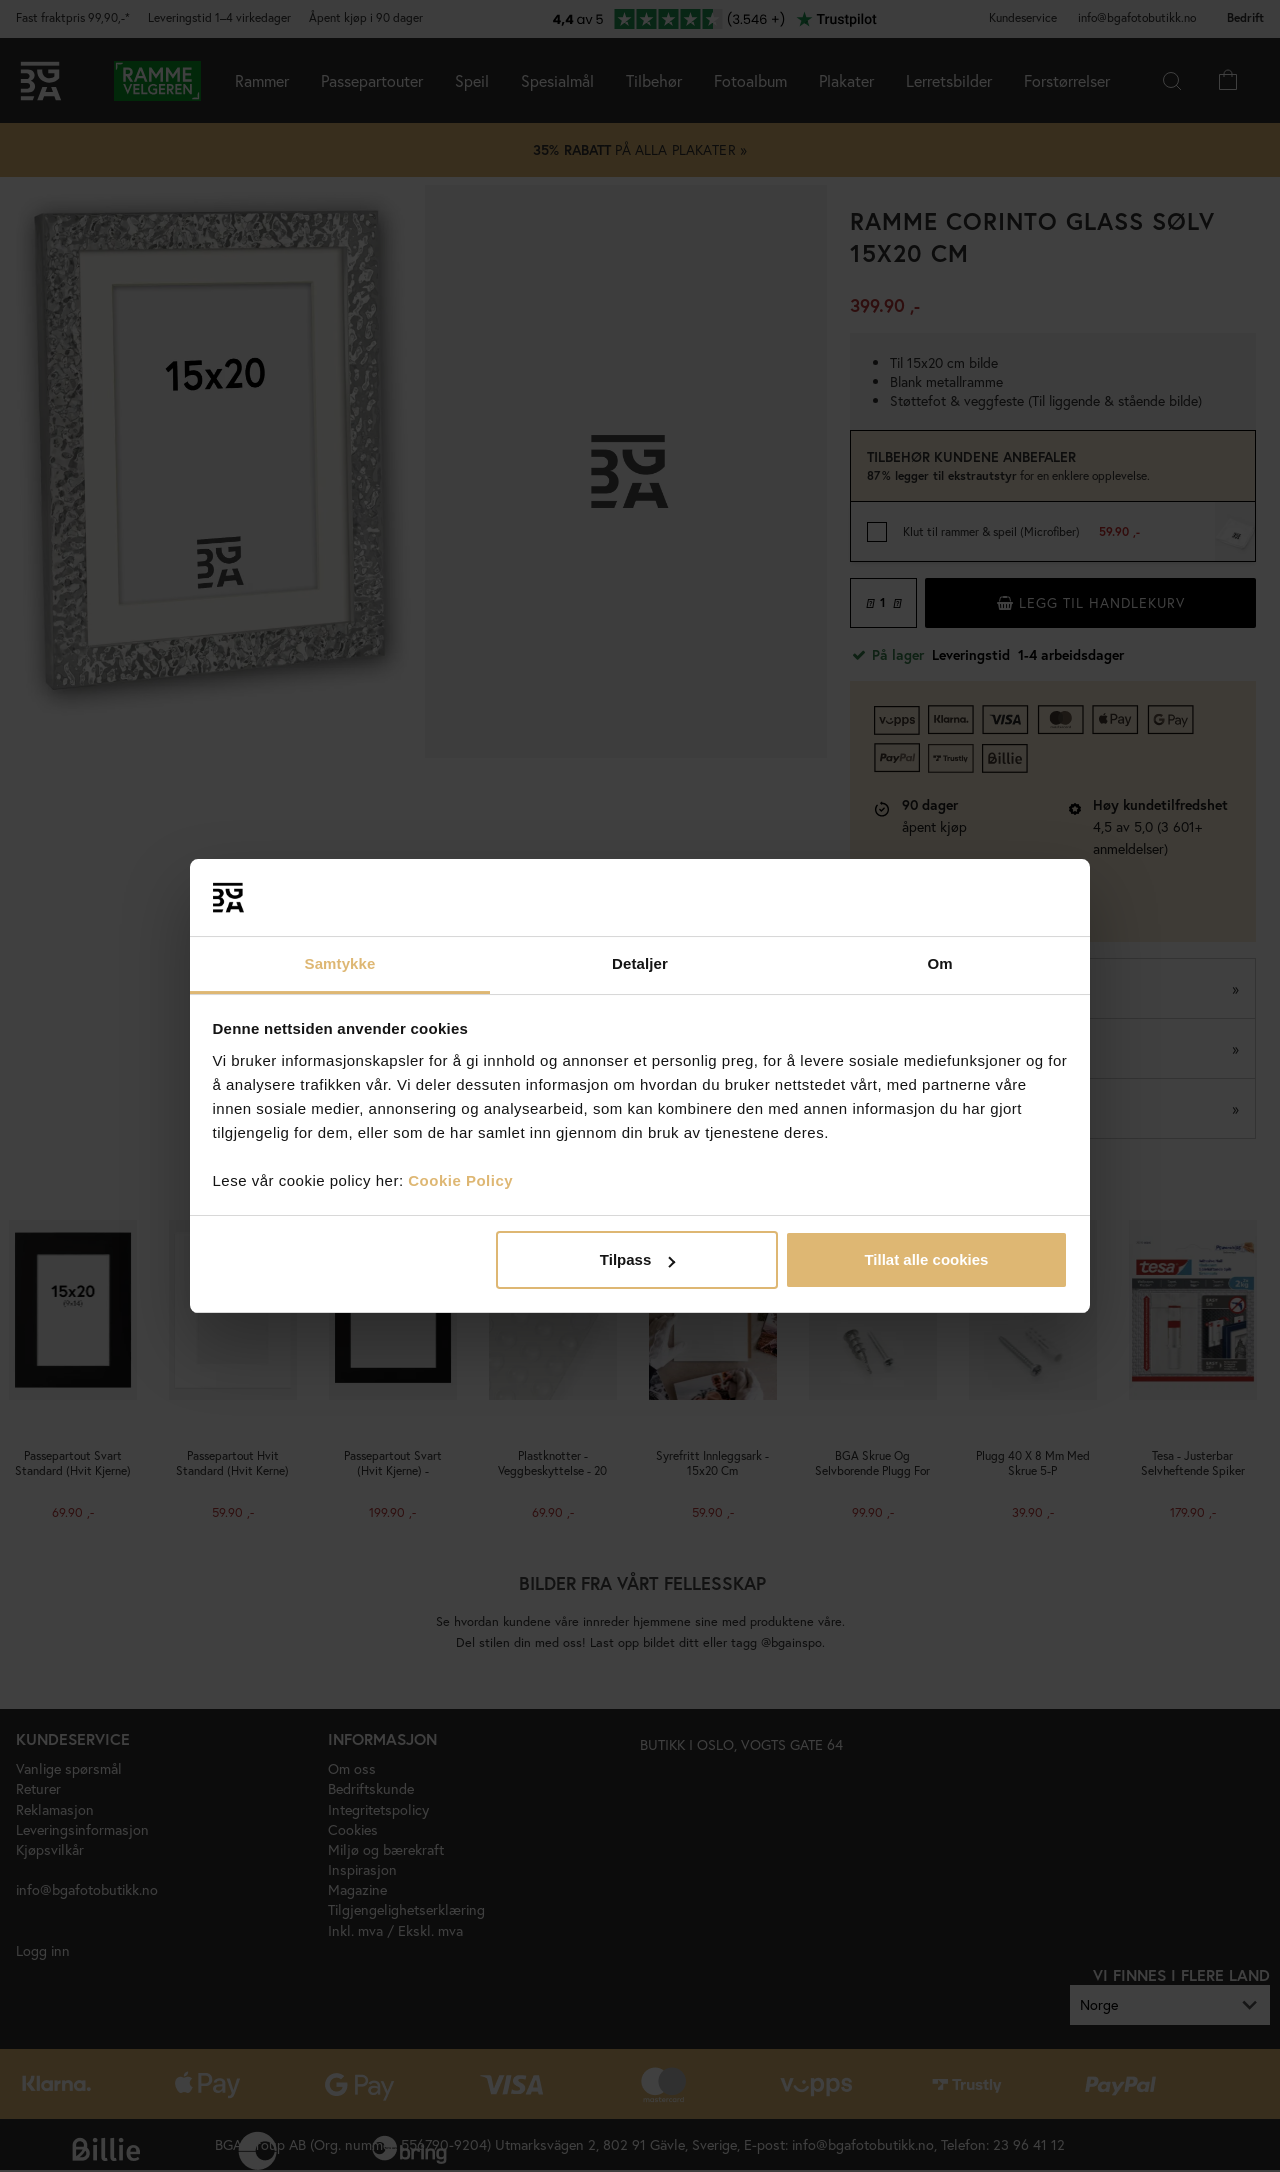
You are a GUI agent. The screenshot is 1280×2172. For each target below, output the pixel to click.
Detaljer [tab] (640, 963)
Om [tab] (939, 963)
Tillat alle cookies (926, 1259)
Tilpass (637, 1259)
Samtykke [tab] (340, 963)
